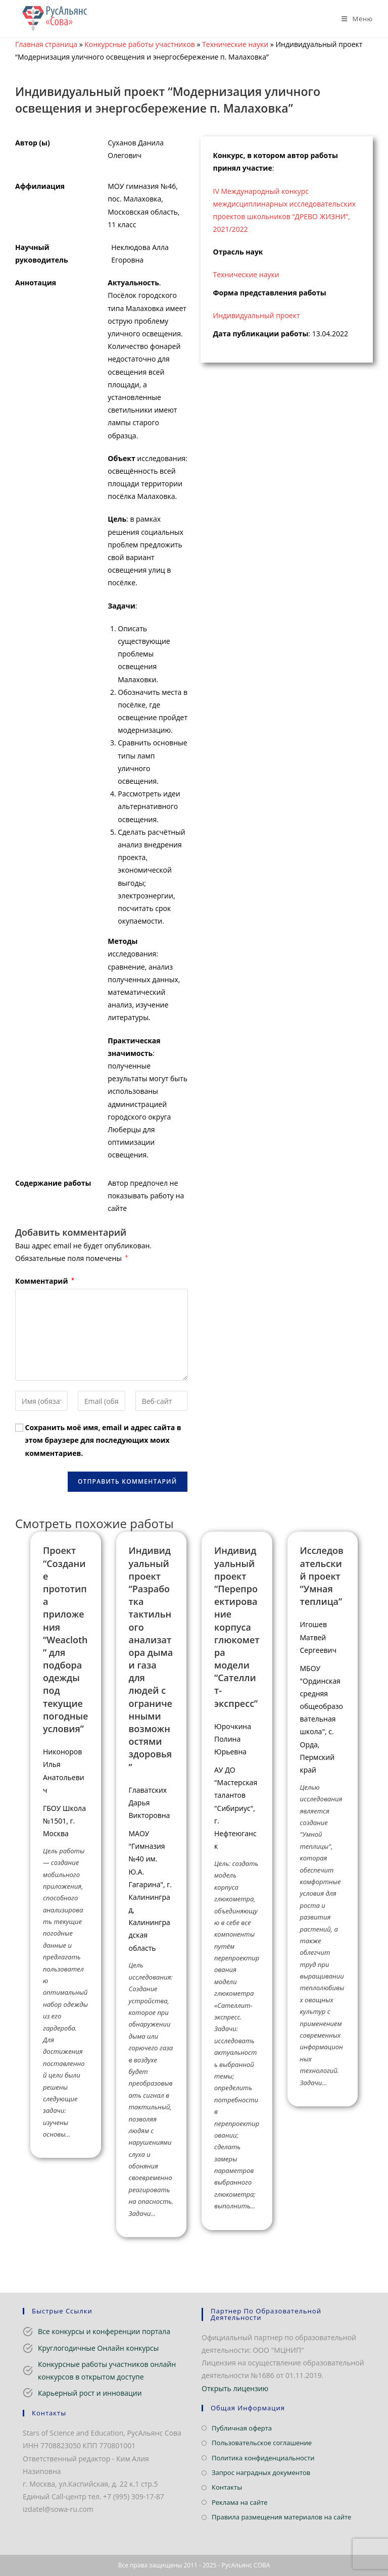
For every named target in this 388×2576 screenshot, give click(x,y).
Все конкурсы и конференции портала (104, 2331)
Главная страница (46, 44)
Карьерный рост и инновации (90, 2393)
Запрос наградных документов (261, 2472)
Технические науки (235, 44)
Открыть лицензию (235, 2388)
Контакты (227, 2487)
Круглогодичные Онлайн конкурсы (98, 2348)
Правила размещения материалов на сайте (281, 2516)
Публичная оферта (242, 2428)
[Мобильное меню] (353, 18)
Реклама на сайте (240, 2502)
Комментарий (44, 1281)
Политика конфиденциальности (263, 2457)
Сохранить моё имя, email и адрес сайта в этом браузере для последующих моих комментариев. (103, 1440)
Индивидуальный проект (256, 315)
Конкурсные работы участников (139, 44)
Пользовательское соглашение (262, 2442)
